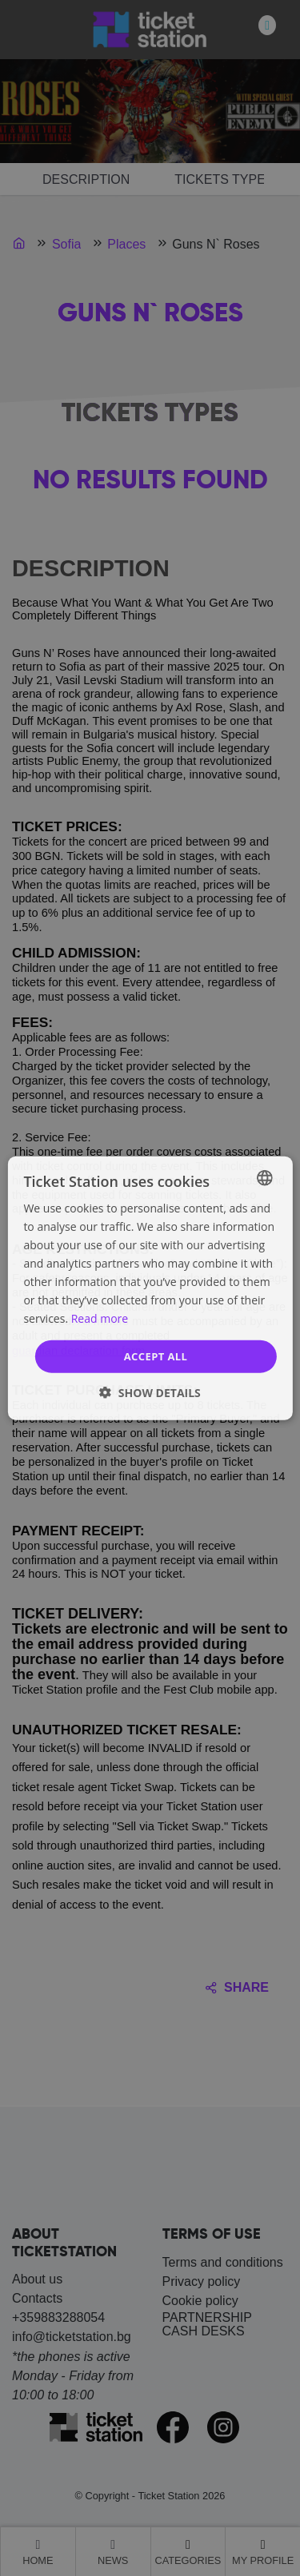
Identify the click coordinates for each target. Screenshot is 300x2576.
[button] (150, 1392)
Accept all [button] (156, 1355)
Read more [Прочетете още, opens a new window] (99, 1318)
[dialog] (150, 1288)
